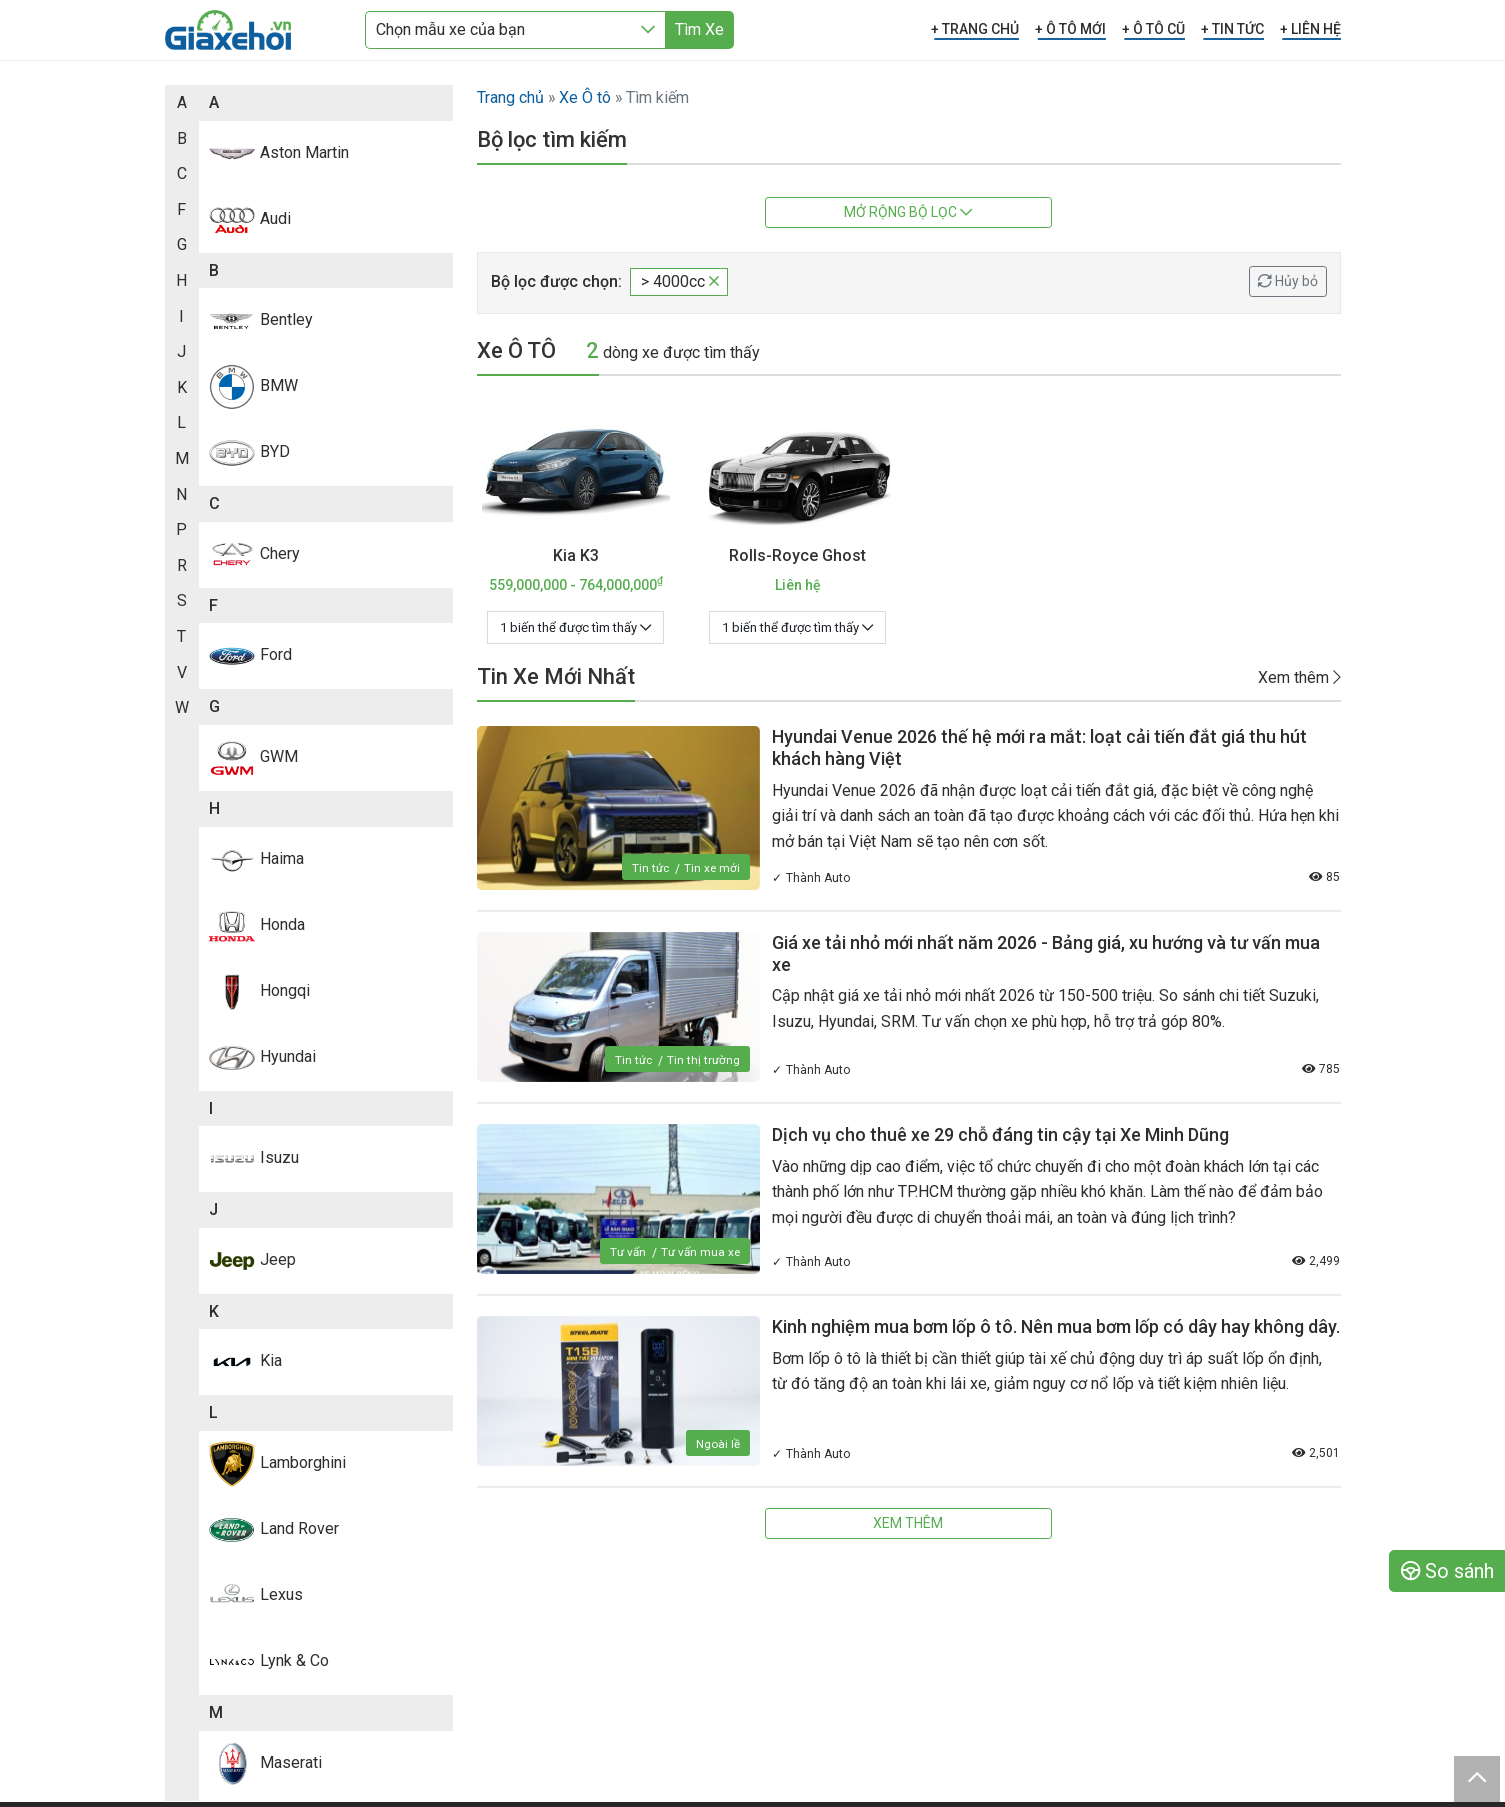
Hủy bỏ (1288, 281)
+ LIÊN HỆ (1310, 29)
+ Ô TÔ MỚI (1070, 29)
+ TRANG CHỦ (975, 29)
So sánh (1447, 1571)
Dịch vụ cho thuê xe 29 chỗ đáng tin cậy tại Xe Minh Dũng (1000, 1134)
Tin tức (649, 868)
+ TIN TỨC (1232, 29)
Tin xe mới (711, 868)
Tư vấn (625, 1252)
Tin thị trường (703, 1060)
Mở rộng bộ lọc (908, 212)
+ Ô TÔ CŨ (1153, 29)
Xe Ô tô (585, 97)
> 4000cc (680, 281)
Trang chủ (510, 97)
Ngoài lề (718, 1444)
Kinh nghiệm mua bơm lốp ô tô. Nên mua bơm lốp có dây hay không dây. (1056, 1326)
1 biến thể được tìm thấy (575, 627)
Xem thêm (1299, 676)
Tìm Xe (699, 29)
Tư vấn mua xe (699, 1252)
